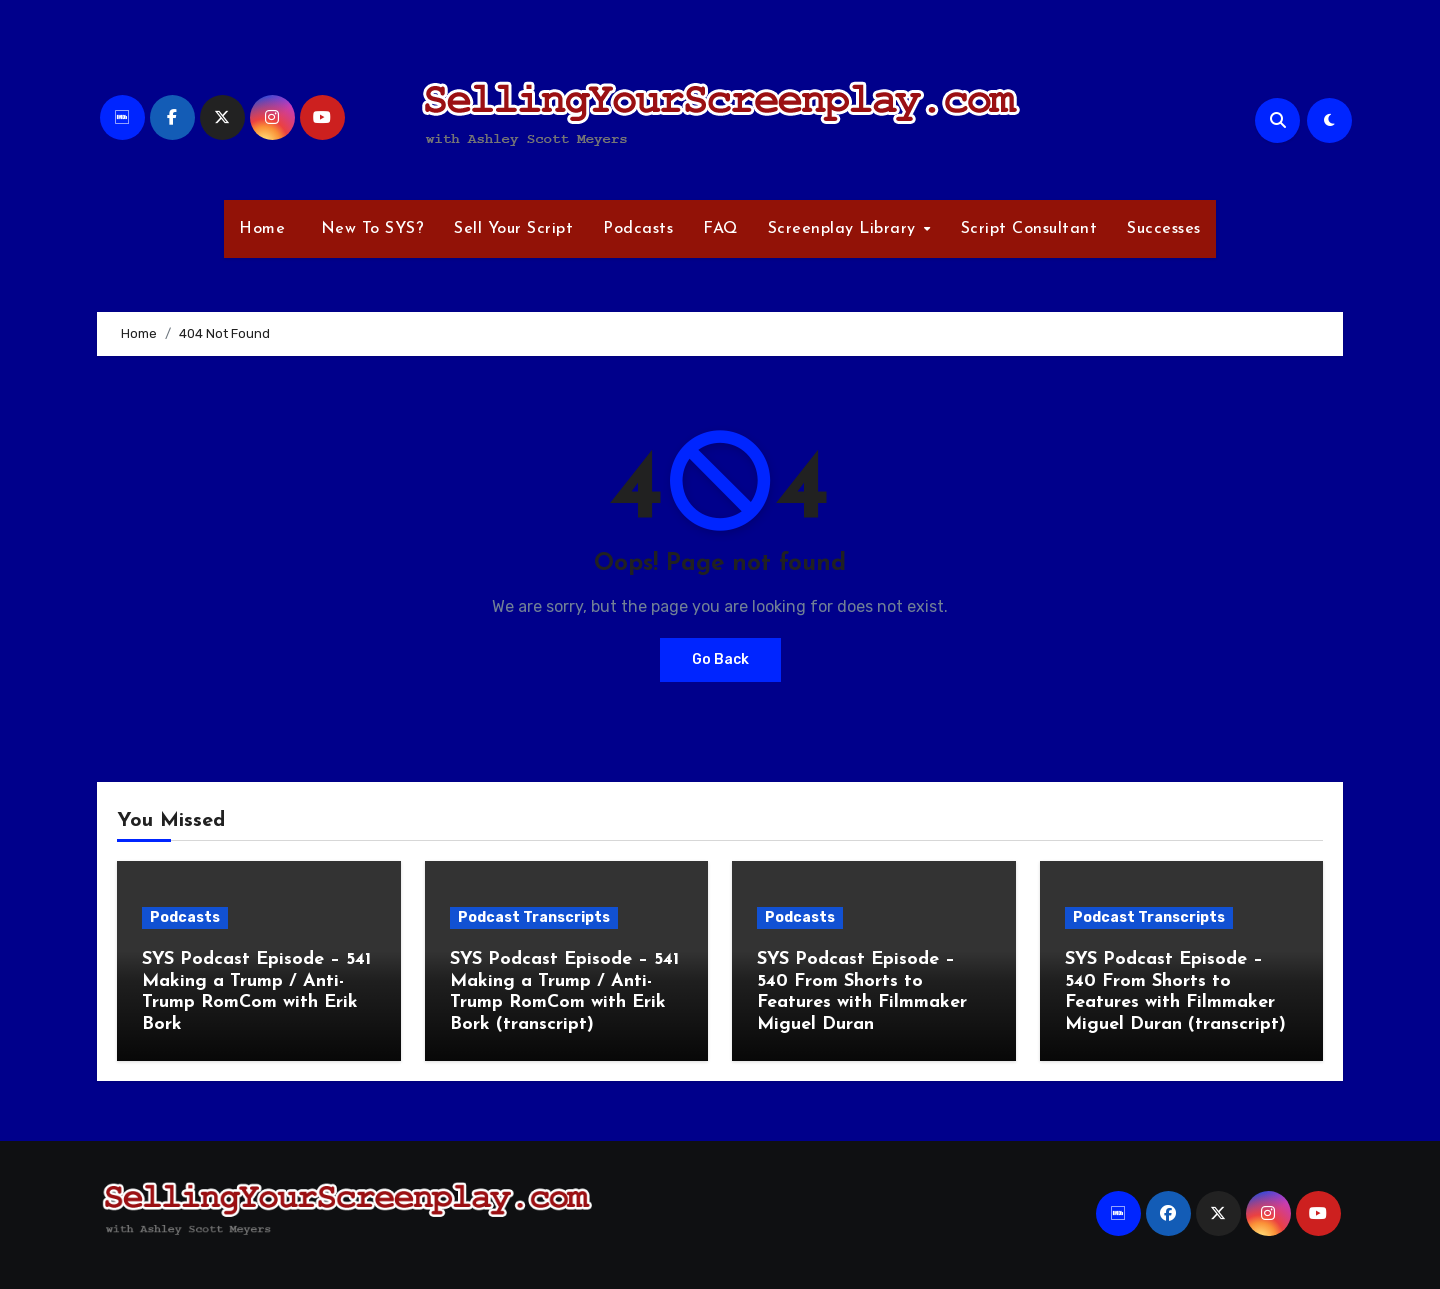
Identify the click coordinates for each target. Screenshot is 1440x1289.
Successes (1164, 229)
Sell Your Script (513, 229)
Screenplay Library (845, 229)
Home (262, 229)
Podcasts (638, 229)
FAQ (720, 229)
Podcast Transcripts (534, 917)
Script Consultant (1029, 229)
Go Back (720, 659)
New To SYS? (369, 229)
